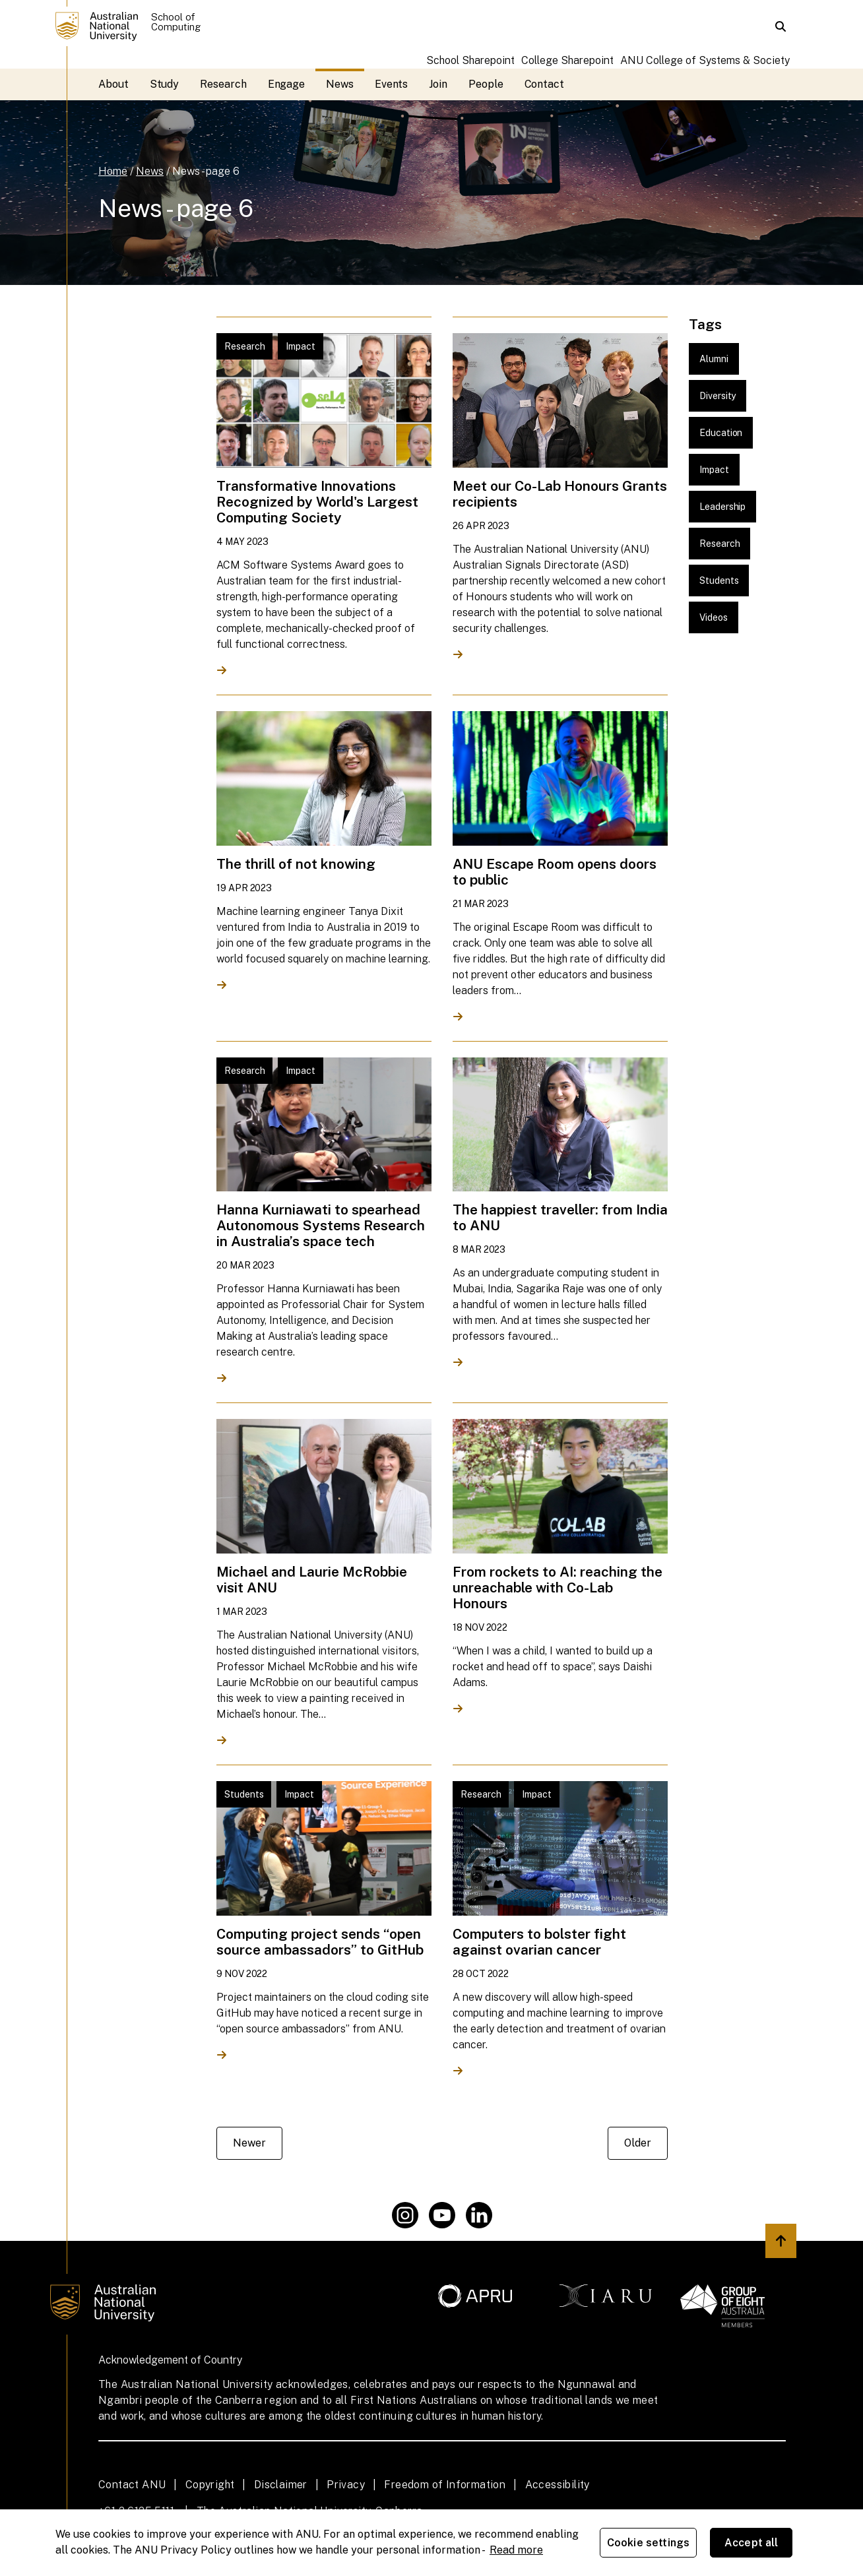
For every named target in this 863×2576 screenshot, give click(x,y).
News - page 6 (206, 171)
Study (164, 84)
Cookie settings (648, 2542)
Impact (714, 469)
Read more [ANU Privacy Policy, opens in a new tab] (516, 2550)
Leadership (722, 506)
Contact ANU (132, 2484)
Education (720, 432)
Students (718, 580)
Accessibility (557, 2484)
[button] (780, 26)
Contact (544, 84)
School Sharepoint (470, 60)
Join (438, 84)
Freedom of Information (444, 2484)
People (485, 84)
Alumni (713, 359)
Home (112, 171)
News (340, 84)
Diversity (717, 396)
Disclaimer (280, 2484)
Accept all (751, 2542)
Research (223, 84)
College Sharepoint (567, 60)
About (113, 84)
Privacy (346, 2484)
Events (391, 84)
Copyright (210, 2484)
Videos (713, 617)
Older (637, 2143)
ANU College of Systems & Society (705, 60)
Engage (286, 84)
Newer (249, 2143)
